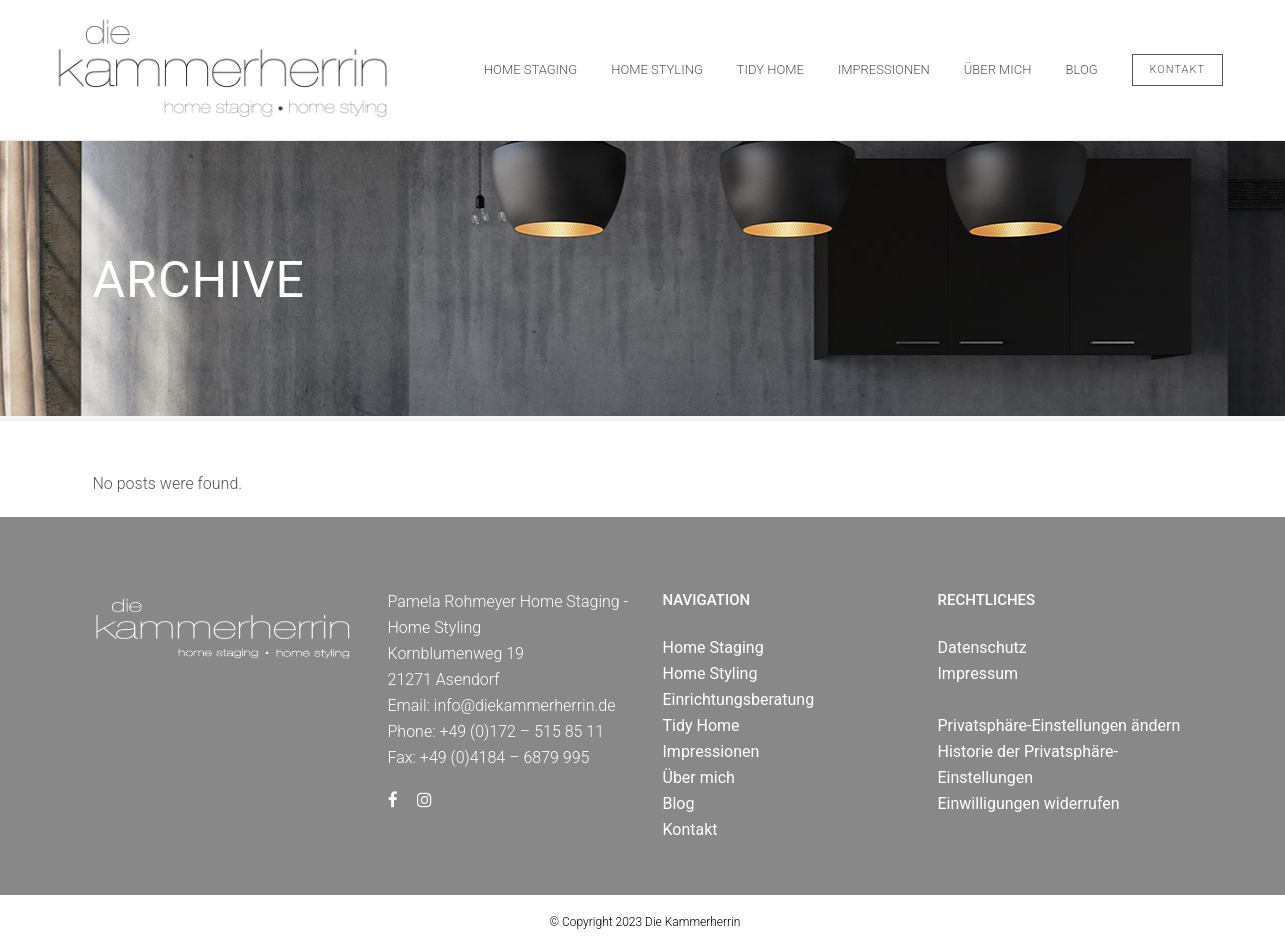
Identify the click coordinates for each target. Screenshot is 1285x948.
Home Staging (713, 647)
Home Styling (710, 673)
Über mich (699, 777)
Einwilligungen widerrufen (1029, 803)
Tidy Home (701, 725)
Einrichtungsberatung (739, 699)
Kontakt (1177, 69)
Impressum (978, 673)
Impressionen (711, 751)
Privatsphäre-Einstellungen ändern (1059, 725)
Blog (679, 803)
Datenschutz (982, 647)
